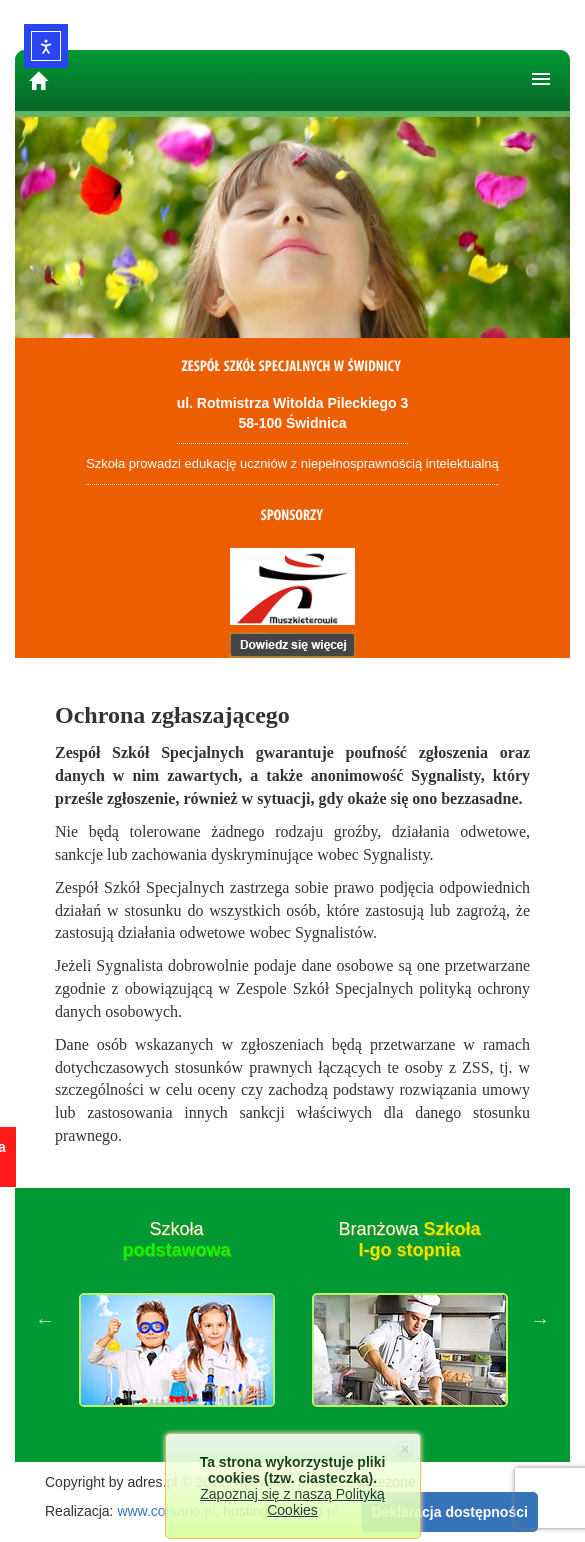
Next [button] (540, 1320)
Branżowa (409, 1240)
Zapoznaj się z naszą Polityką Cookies (292, 1502)
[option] (176, 1320)
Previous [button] (45, 1320)
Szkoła (176, 1240)
